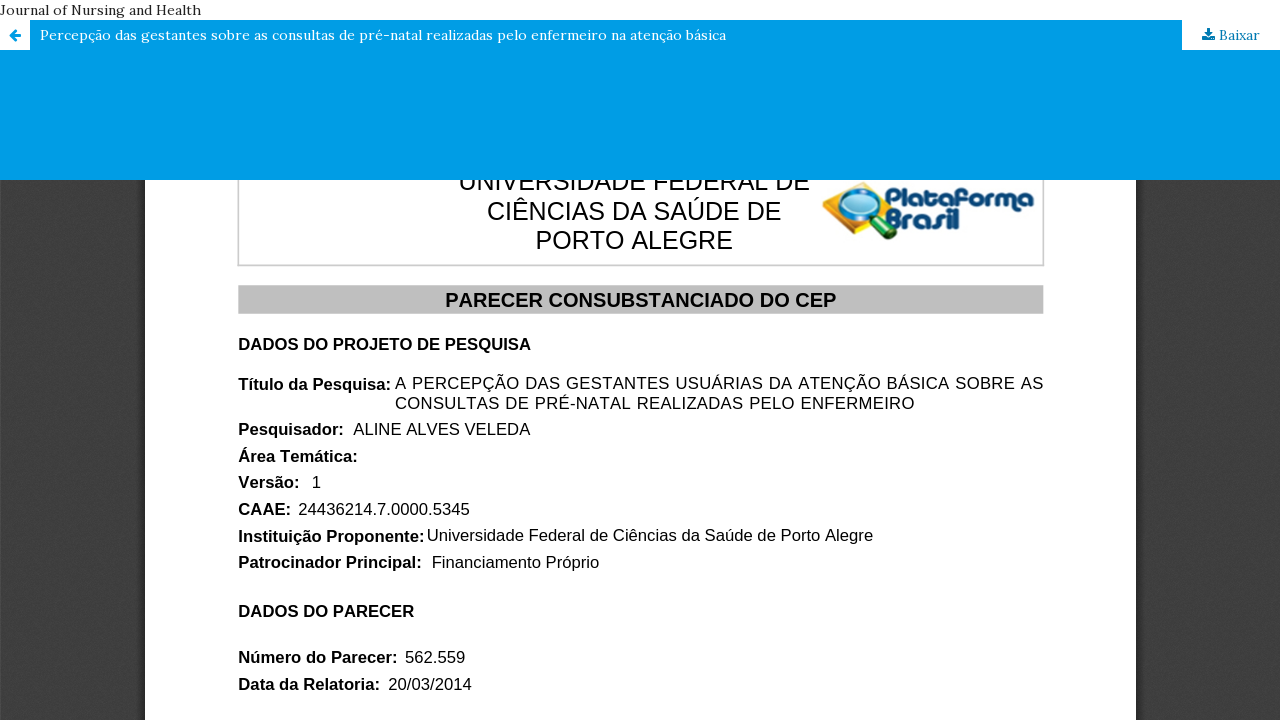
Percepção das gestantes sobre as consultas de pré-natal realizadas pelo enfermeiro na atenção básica (383, 35)
